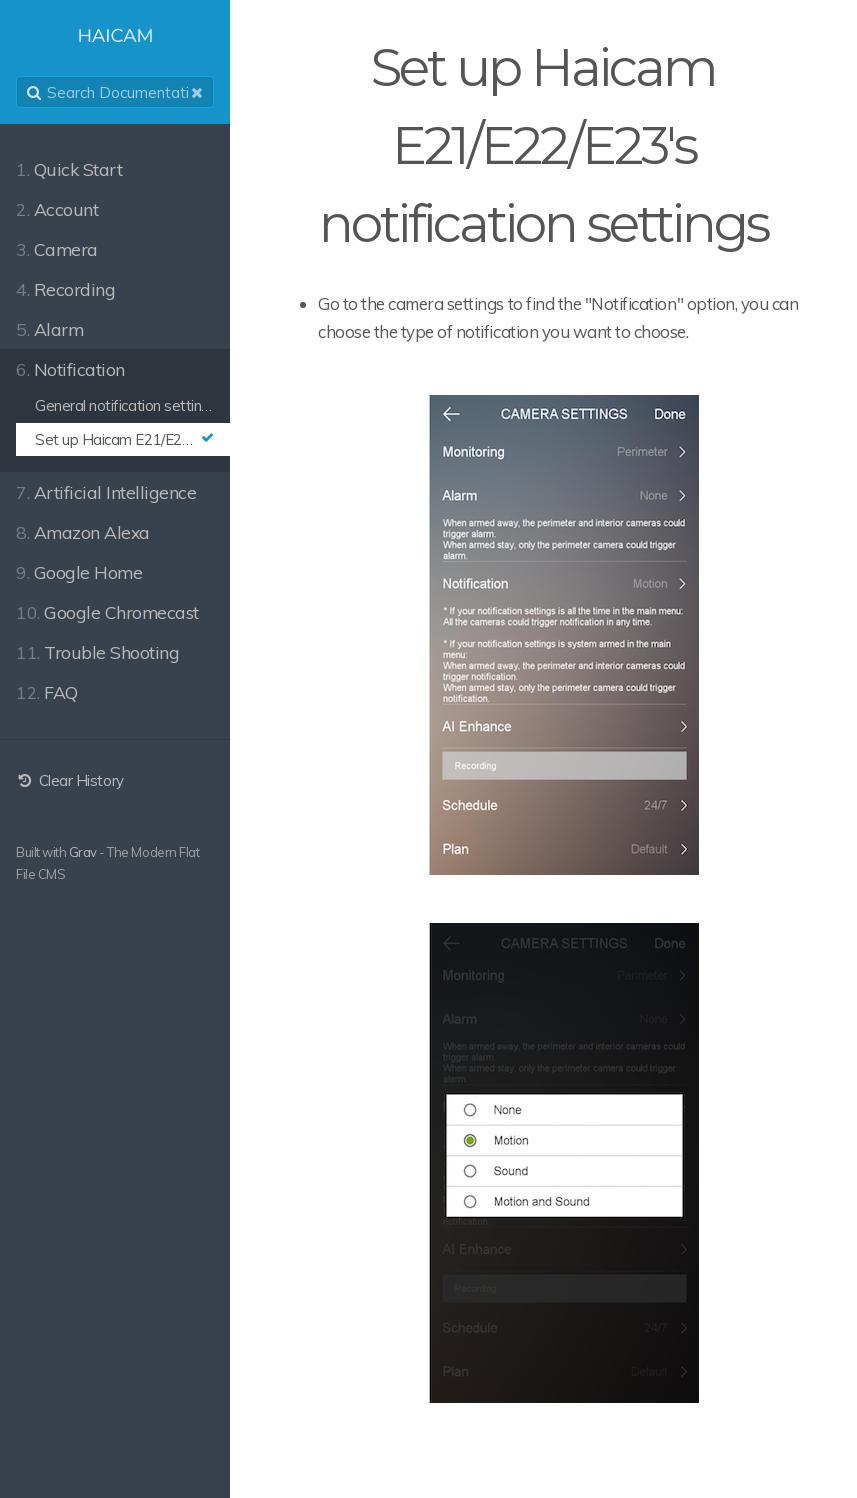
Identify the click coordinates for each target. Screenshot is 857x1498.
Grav (83, 852)
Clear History (70, 780)
